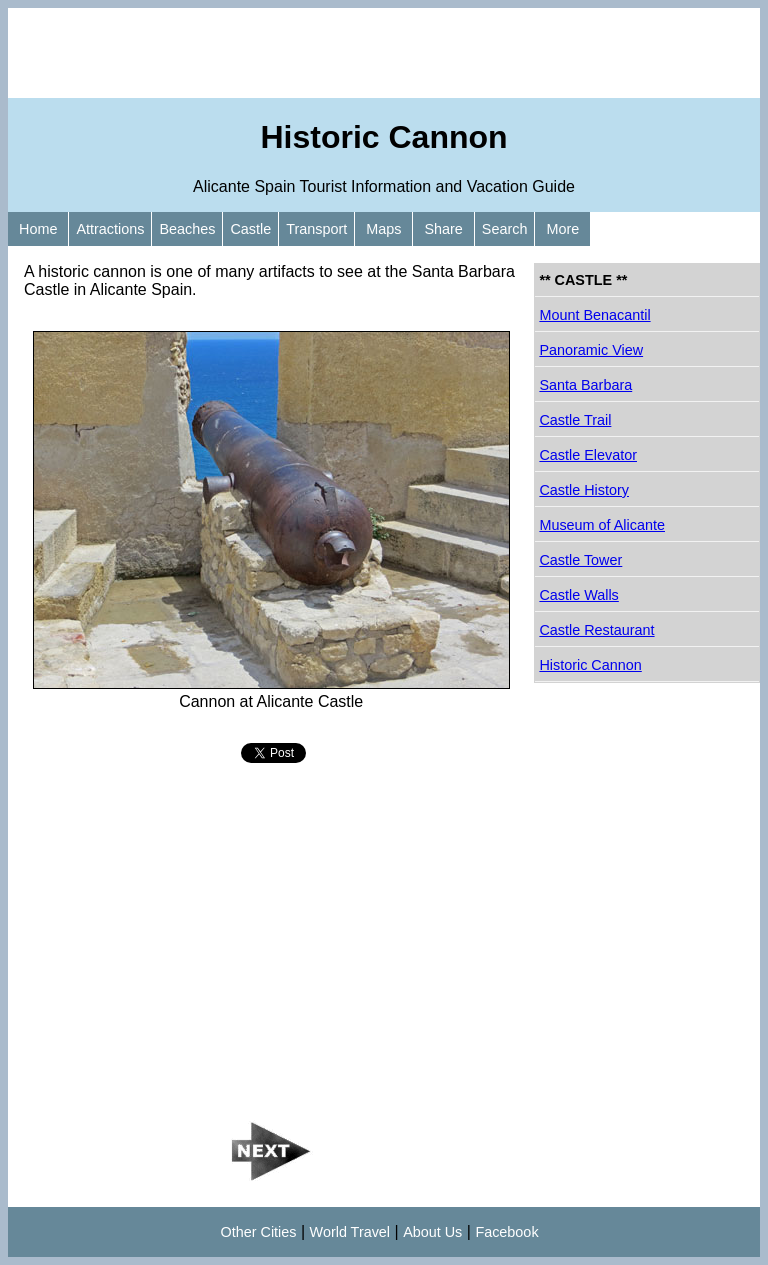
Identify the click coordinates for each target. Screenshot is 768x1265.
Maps (383, 229)
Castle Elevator (588, 455)
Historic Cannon (590, 665)
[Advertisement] (384, 53)
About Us (432, 1232)
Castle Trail (575, 420)
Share (443, 229)
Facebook (506, 1232)
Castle (250, 229)
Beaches (187, 229)
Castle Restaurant (596, 630)
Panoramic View (591, 350)
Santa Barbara (585, 385)
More (562, 229)
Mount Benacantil (594, 315)
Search (505, 229)
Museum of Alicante (602, 525)
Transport (316, 229)
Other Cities (259, 1232)
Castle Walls (578, 595)
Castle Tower (580, 560)
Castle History (584, 490)
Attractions (110, 229)
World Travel (350, 1232)
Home (38, 229)
